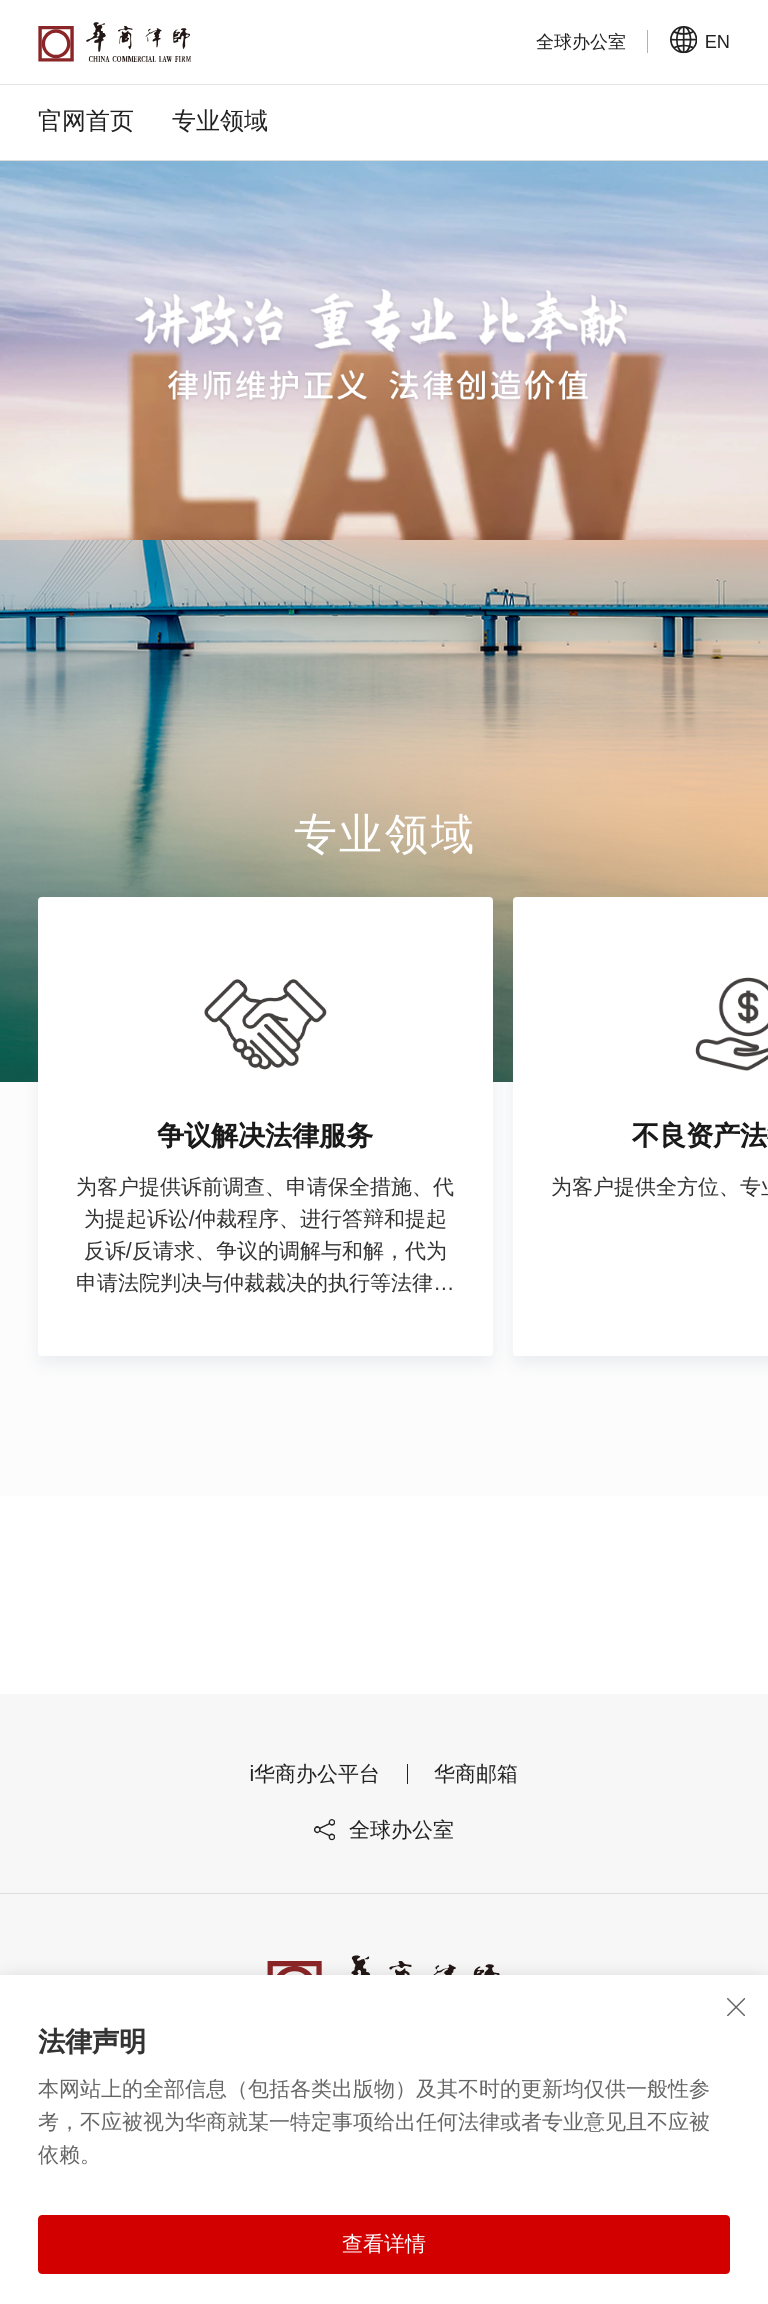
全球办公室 (384, 1842)
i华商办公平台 (315, 1786)
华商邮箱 (476, 1786)
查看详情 (384, 2244)
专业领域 (220, 120)
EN (700, 41)
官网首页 (86, 120)
